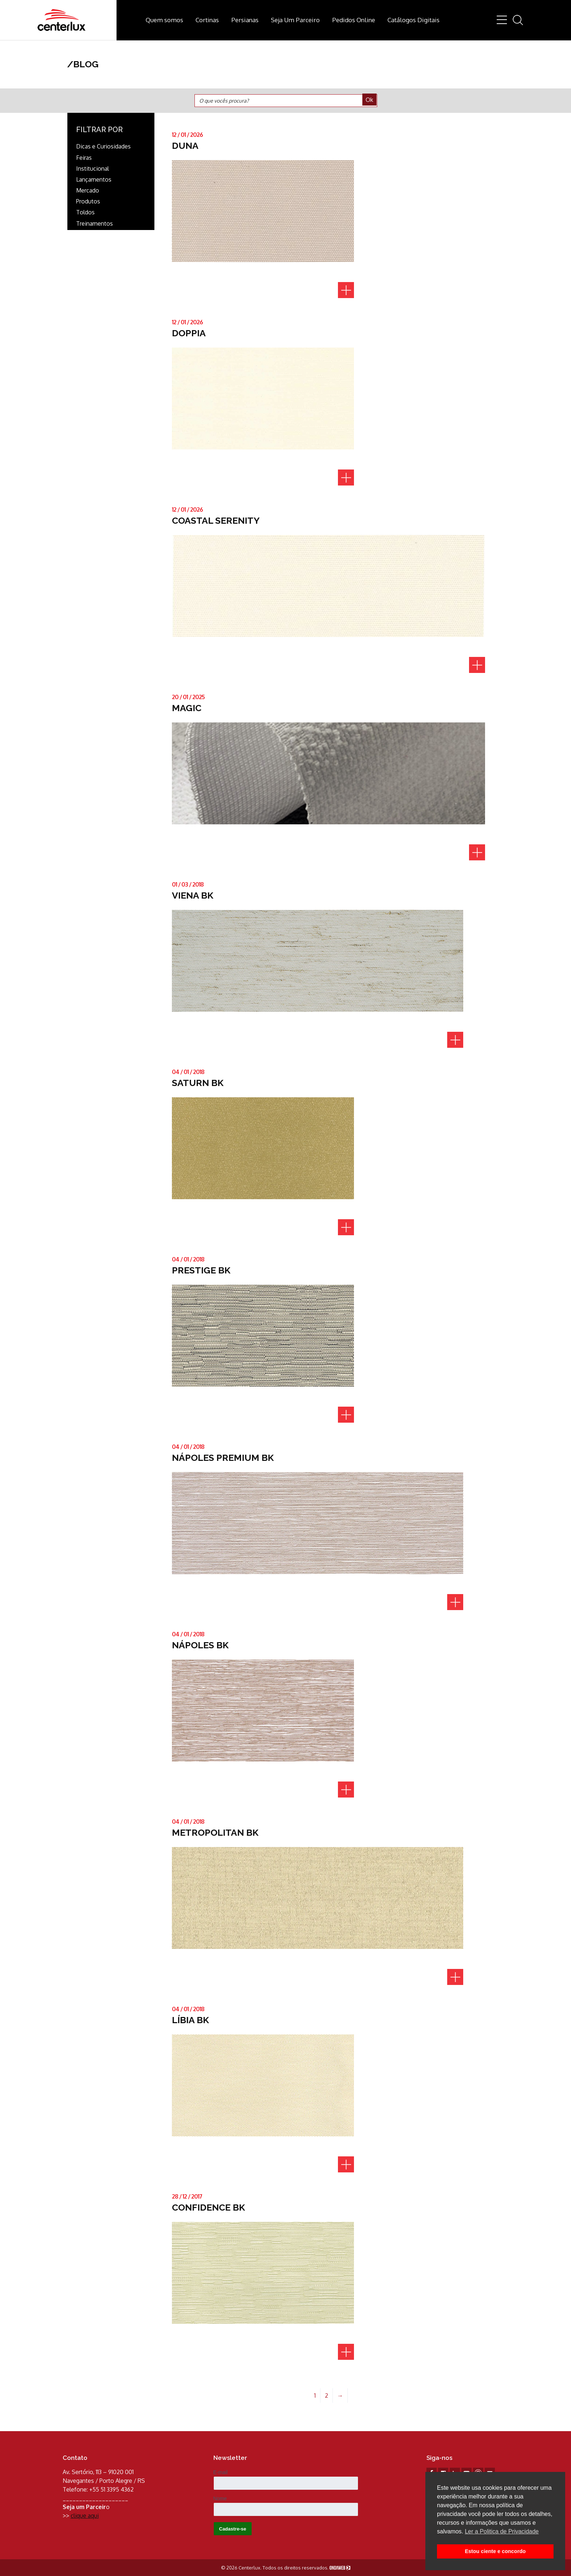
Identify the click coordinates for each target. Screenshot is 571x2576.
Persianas (245, 20)
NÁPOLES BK (200, 1645)
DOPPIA (189, 333)
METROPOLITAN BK (215, 1832)
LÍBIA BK (190, 2019)
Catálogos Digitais (413, 20)
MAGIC (186, 707)
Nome (220, 2498)
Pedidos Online (353, 20)
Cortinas (207, 20)
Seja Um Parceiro (295, 20)
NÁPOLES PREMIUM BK (223, 1457)
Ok (369, 99)
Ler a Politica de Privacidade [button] (502, 2531)
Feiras (84, 157)
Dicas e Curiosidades (103, 146)
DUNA (185, 145)
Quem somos (164, 20)
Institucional (92, 168)
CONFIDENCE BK (208, 2207)
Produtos (88, 201)
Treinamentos (94, 223)
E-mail (220, 2472)
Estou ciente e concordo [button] (495, 2551)
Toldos (85, 212)
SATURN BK (198, 1082)
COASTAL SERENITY (216, 520)
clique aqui (85, 2515)
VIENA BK (192, 895)
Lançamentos (93, 179)
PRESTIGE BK (201, 1270)
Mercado (87, 190)
